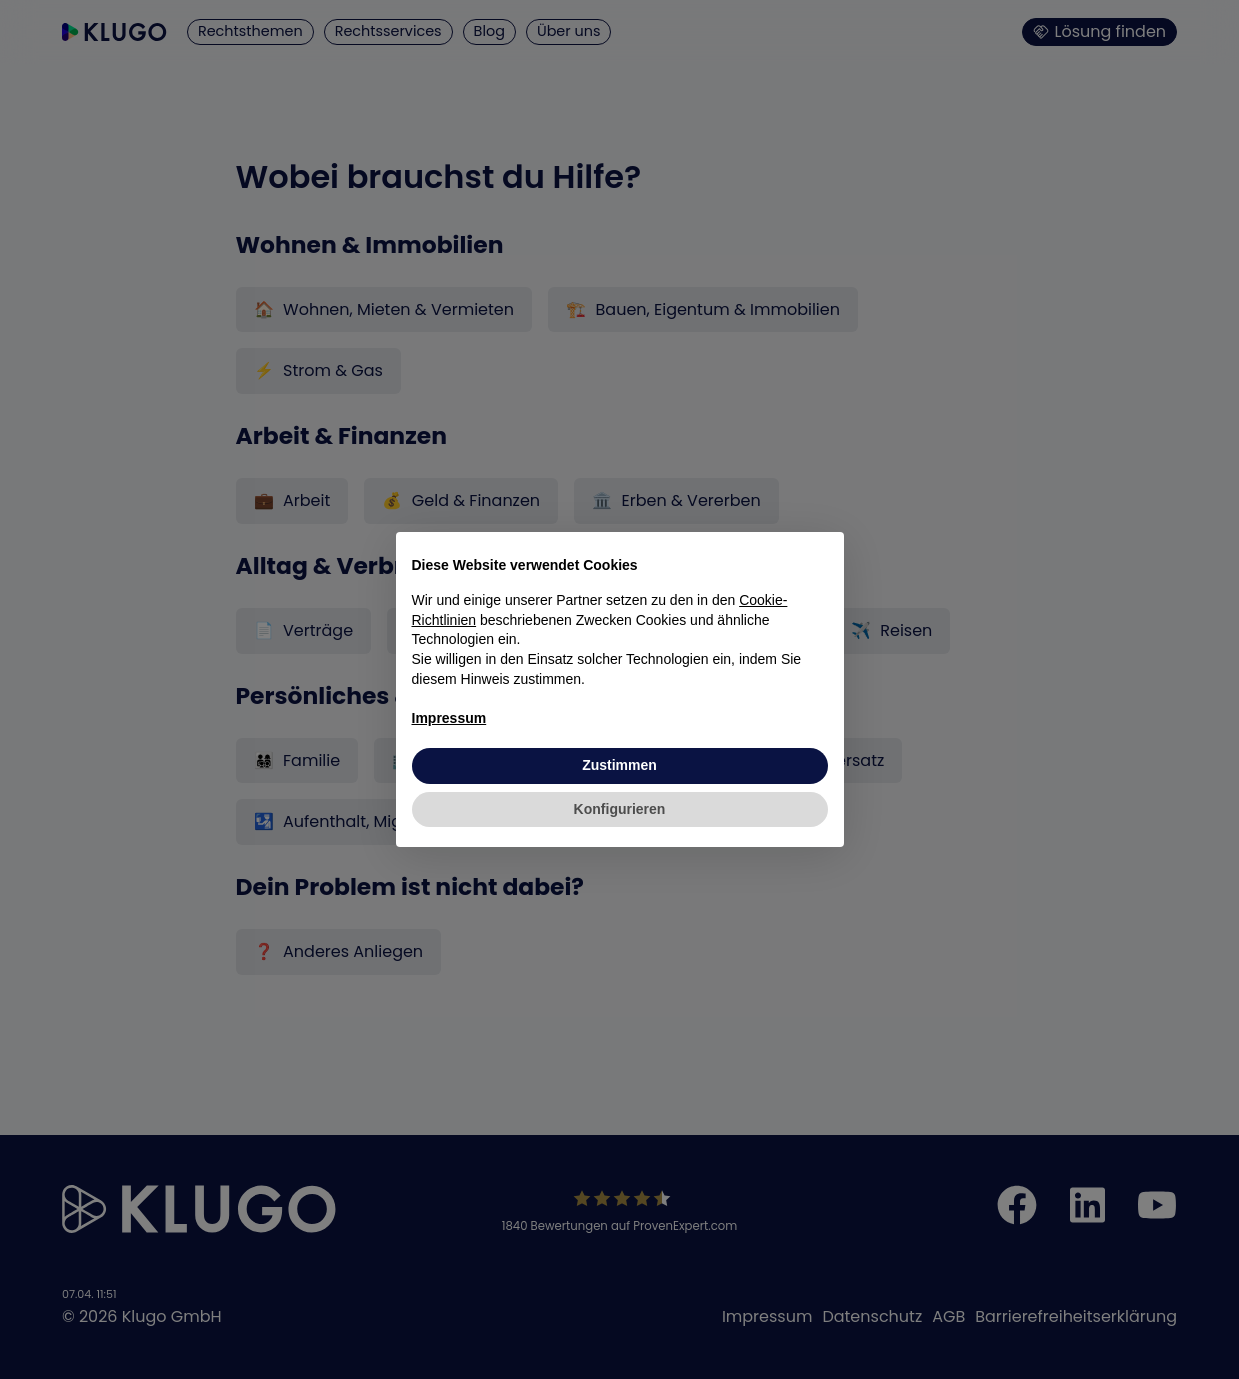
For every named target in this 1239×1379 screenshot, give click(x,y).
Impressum (449, 718)
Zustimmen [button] (619, 765)
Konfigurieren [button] (620, 809)
